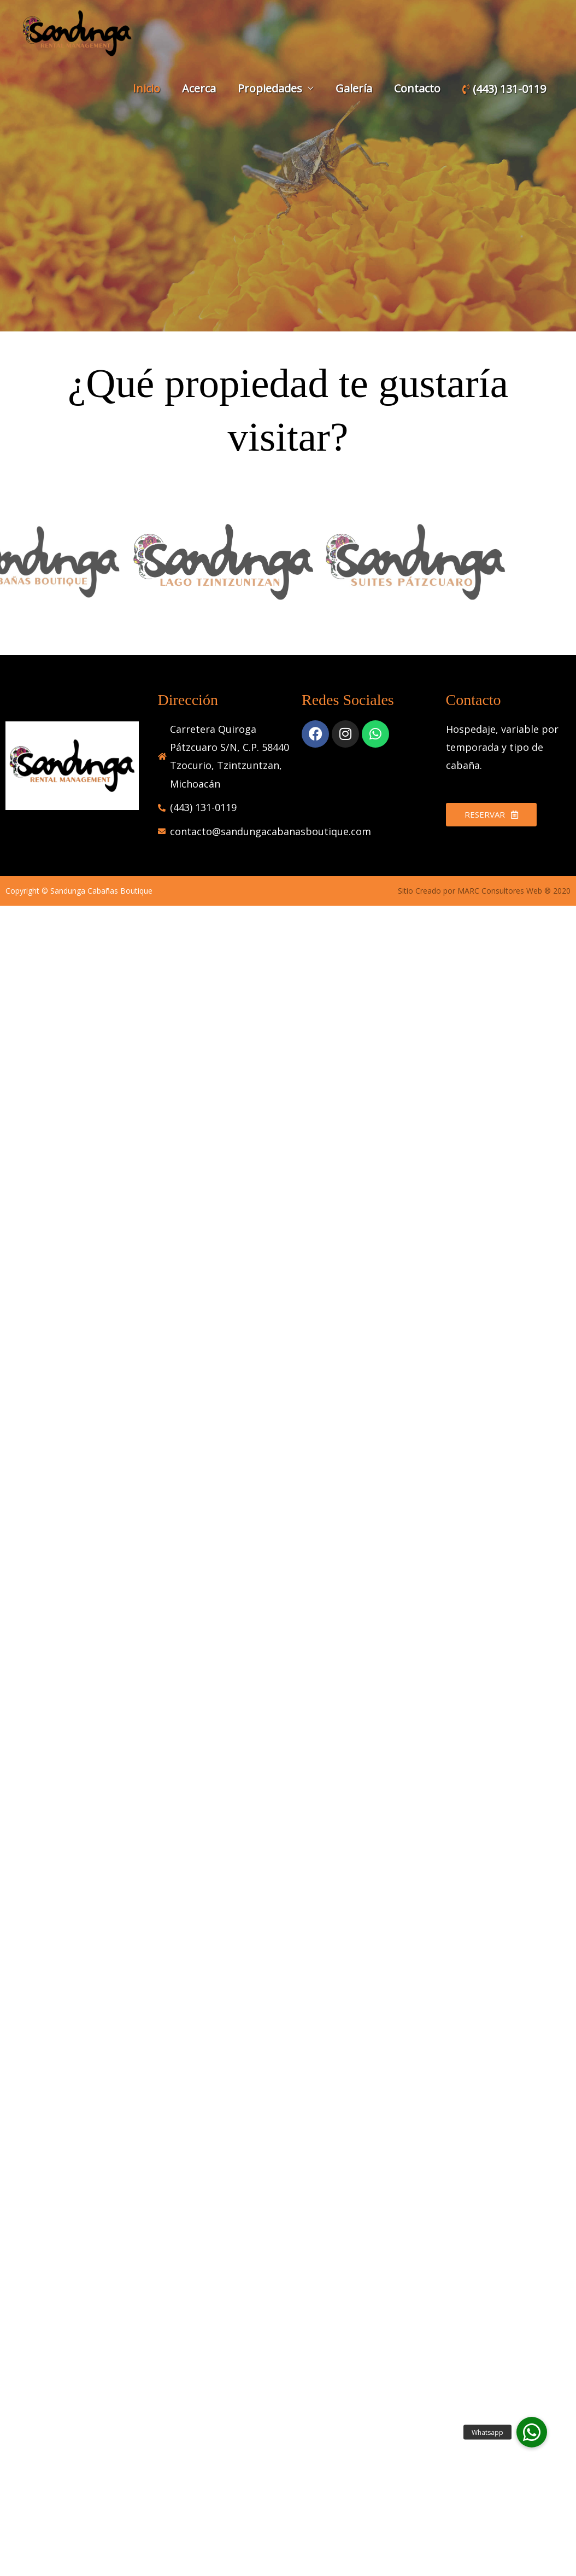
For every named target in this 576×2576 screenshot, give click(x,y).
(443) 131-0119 (504, 88)
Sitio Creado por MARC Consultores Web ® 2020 (484, 890)
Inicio (146, 88)
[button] (531, 2432)
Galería (354, 88)
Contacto (417, 88)
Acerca (199, 88)
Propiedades (270, 88)
